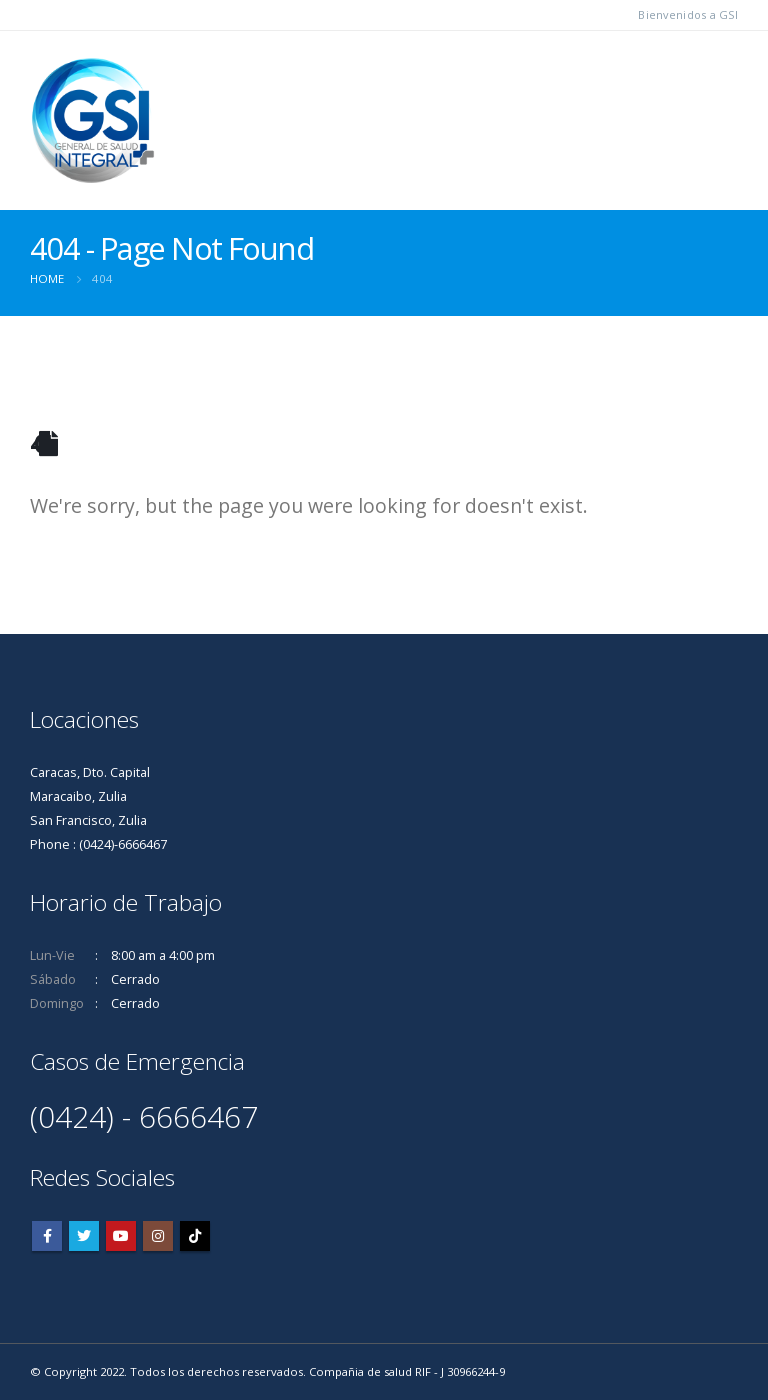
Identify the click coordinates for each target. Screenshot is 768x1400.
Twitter (84, 1236)
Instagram (158, 1236)
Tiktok (195, 1236)
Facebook (47, 1236)
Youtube (121, 1236)
